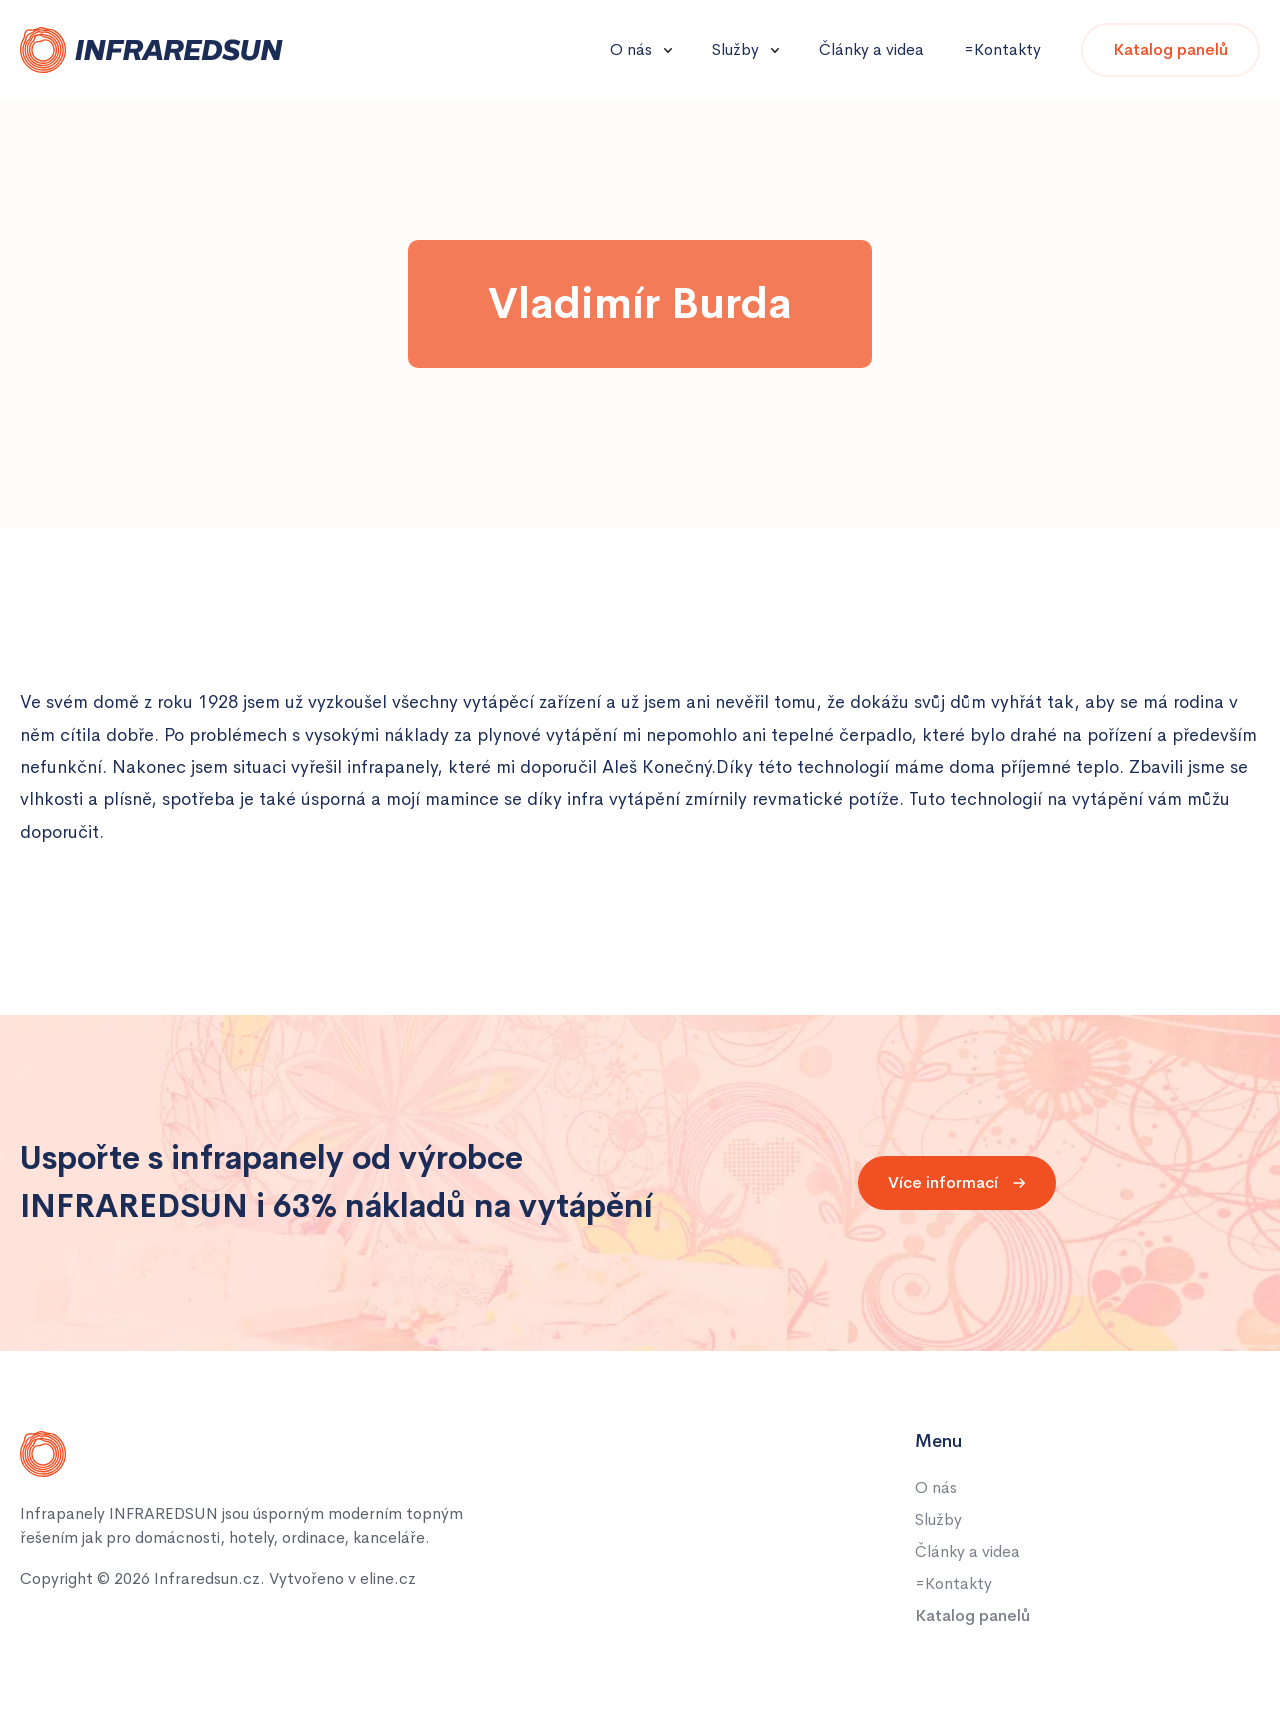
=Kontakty (1002, 49)
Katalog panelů (1170, 49)
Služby (735, 49)
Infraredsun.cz (207, 1578)
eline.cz (388, 1578)
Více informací (957, 1182)
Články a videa (871, 49)
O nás (631, 49)
